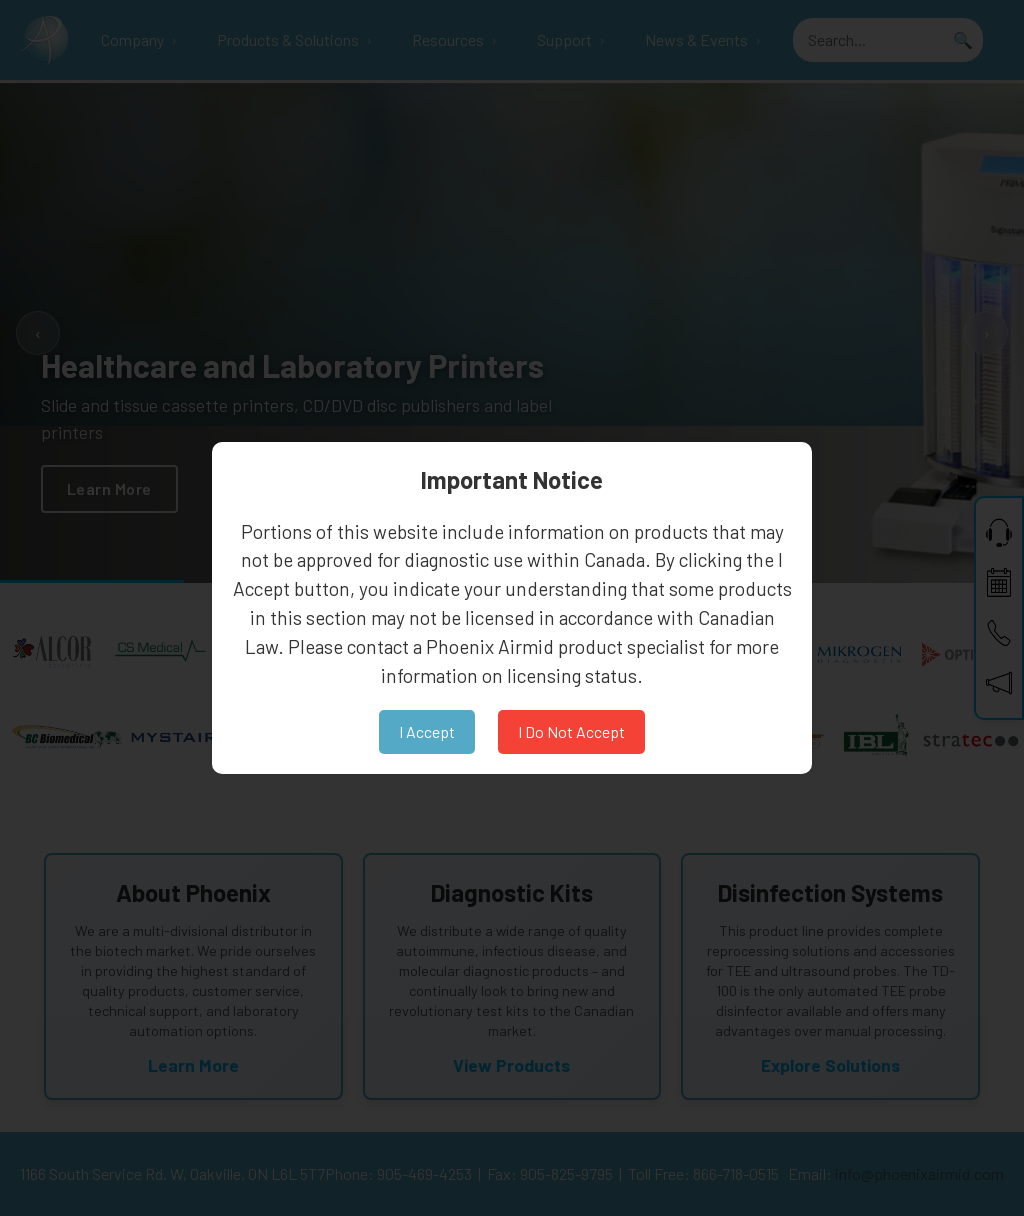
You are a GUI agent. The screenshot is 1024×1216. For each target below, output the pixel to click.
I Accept (427, 731)
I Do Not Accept (571, 731)
